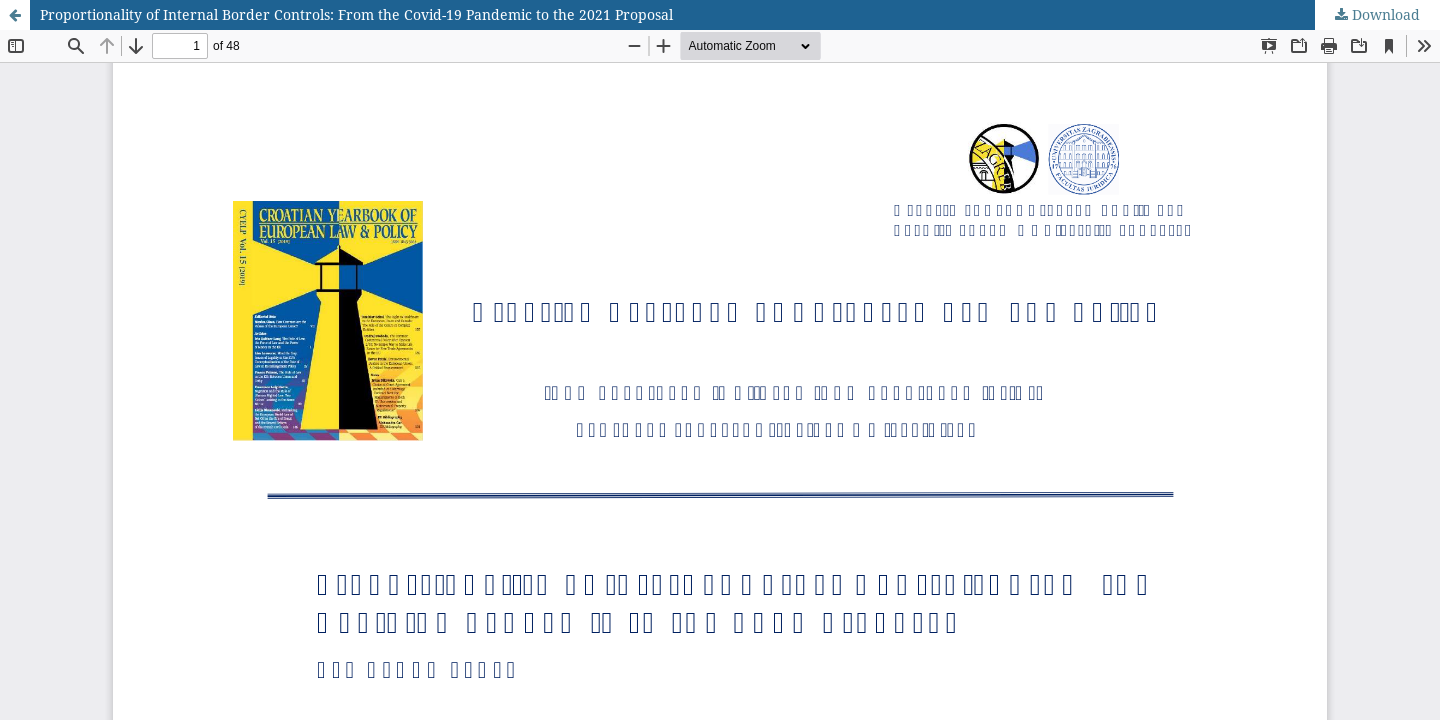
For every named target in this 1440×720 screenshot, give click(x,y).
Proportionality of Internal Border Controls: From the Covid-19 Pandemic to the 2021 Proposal (356, 14)
